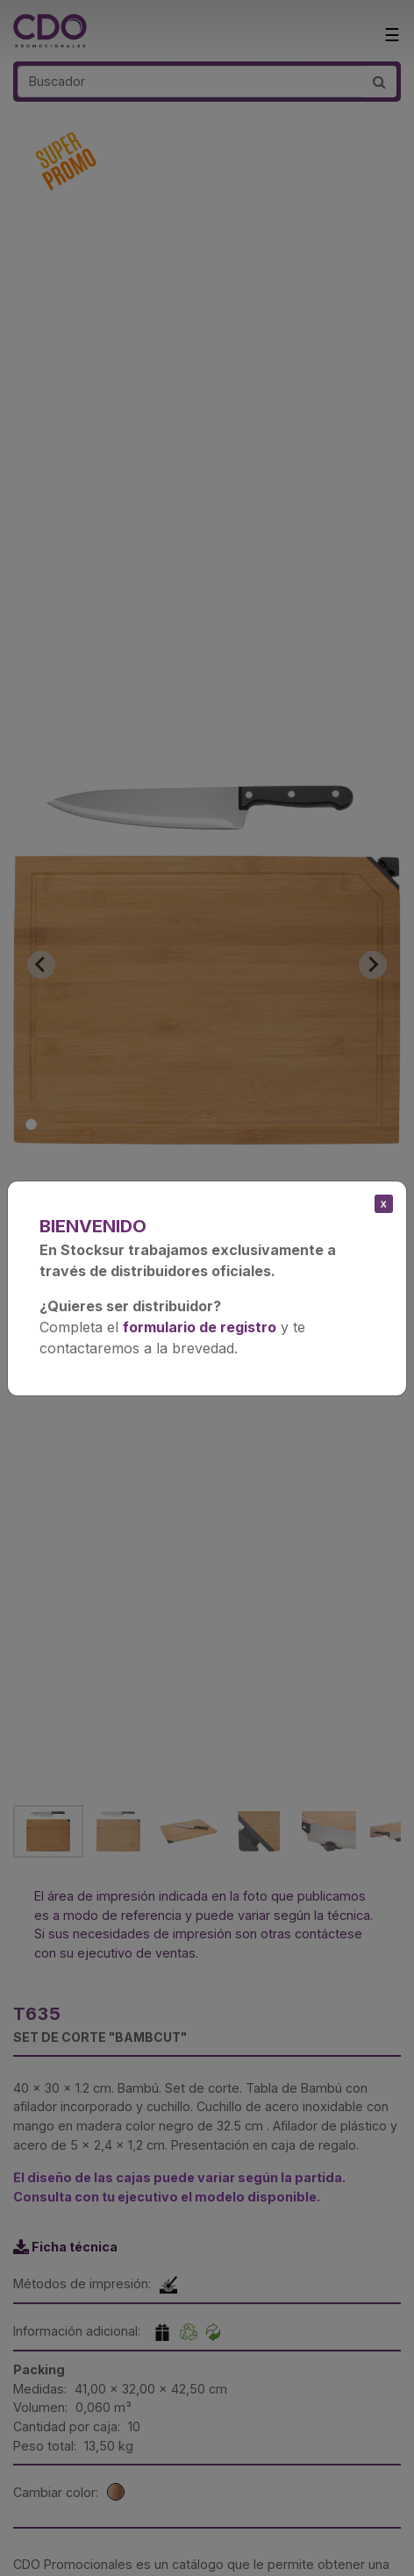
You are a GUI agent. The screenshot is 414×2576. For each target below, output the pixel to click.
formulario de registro (199, 1327)
